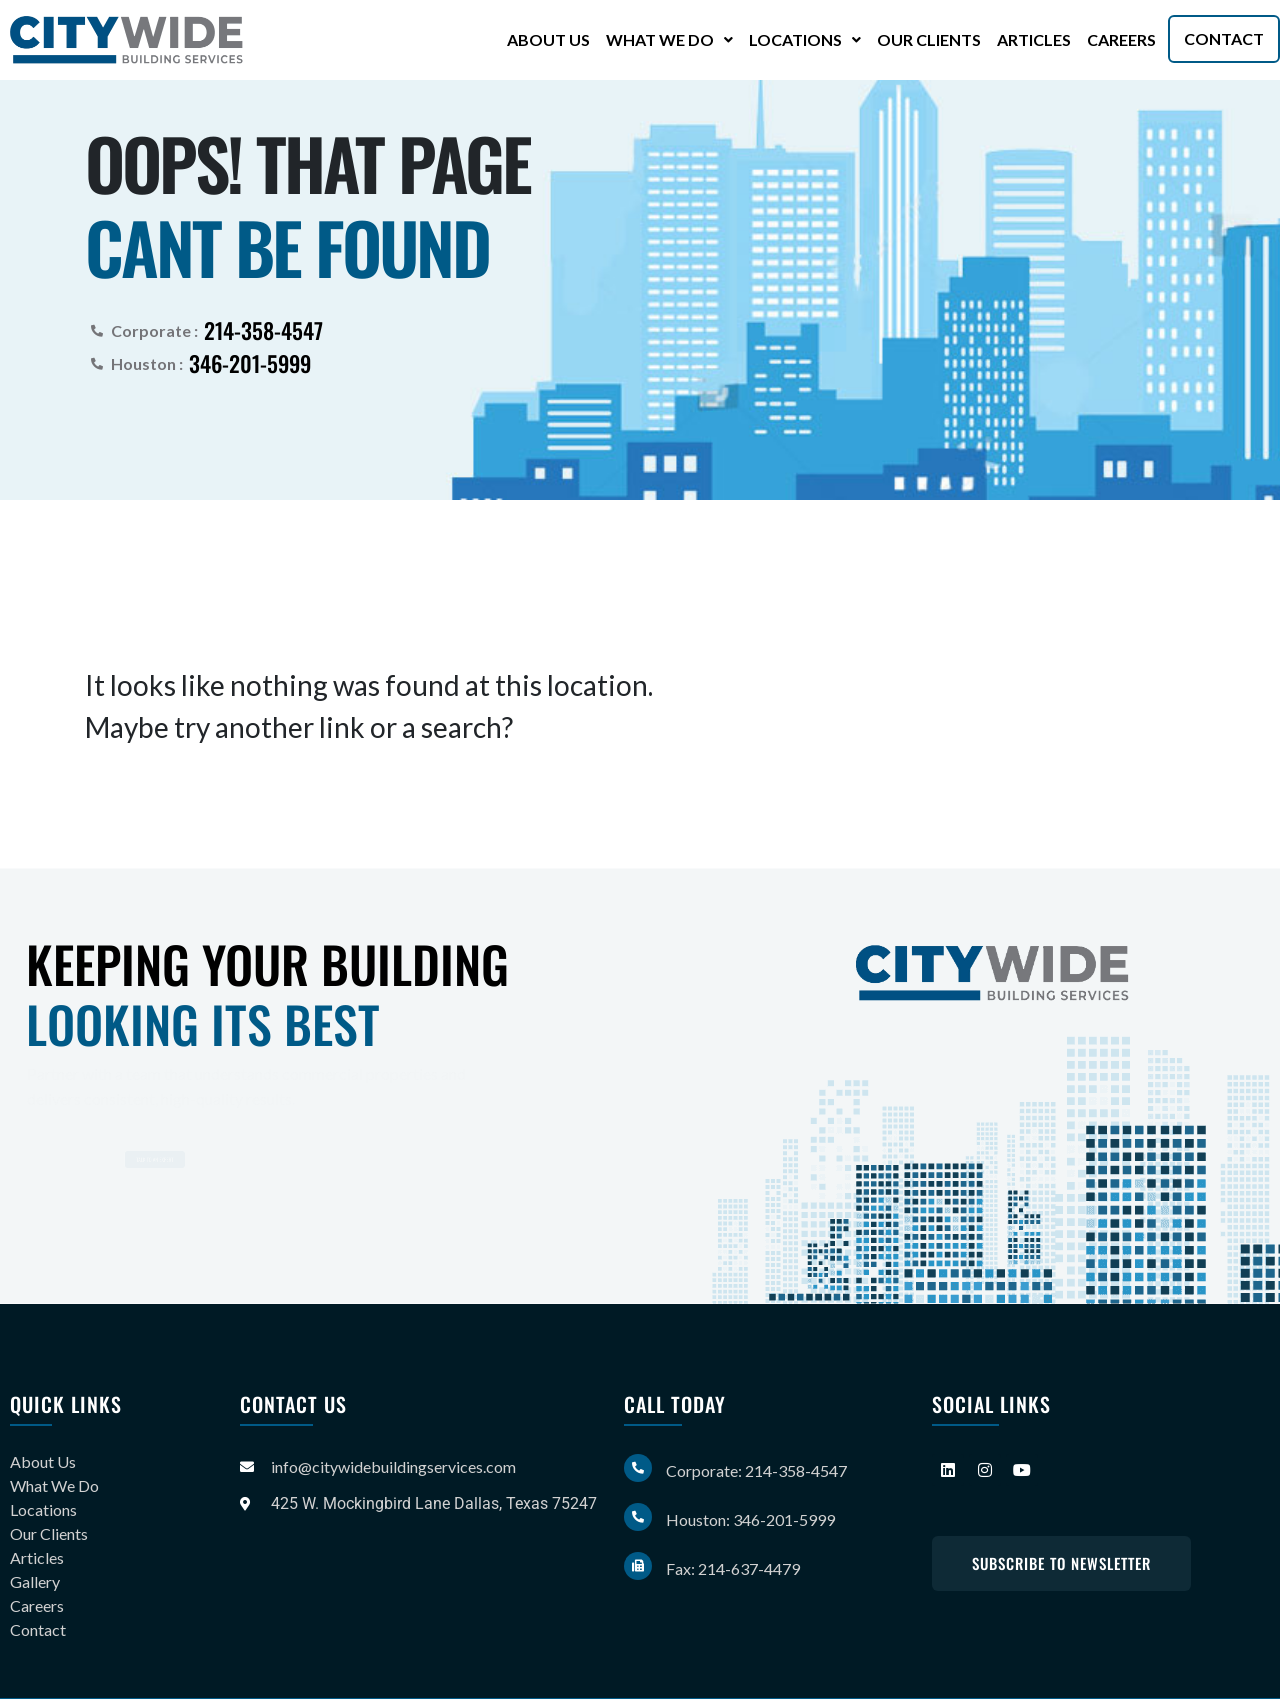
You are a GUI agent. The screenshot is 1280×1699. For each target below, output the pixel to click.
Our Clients (929, 39)
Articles (1034, 39)
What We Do (669, 39)
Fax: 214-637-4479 (733, 1568)
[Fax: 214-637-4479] (638, 1566)
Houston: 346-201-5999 (750, 1519)
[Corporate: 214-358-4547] (638, 1468)
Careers (1121, 39)
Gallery (35, 1582)
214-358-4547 (263, 330)
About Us (548, 39)
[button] (669, 40)
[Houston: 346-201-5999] (638, 1517)
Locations (805, 39)
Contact (1224, 38)
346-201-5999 (250, 363)
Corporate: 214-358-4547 (756, 1470)
